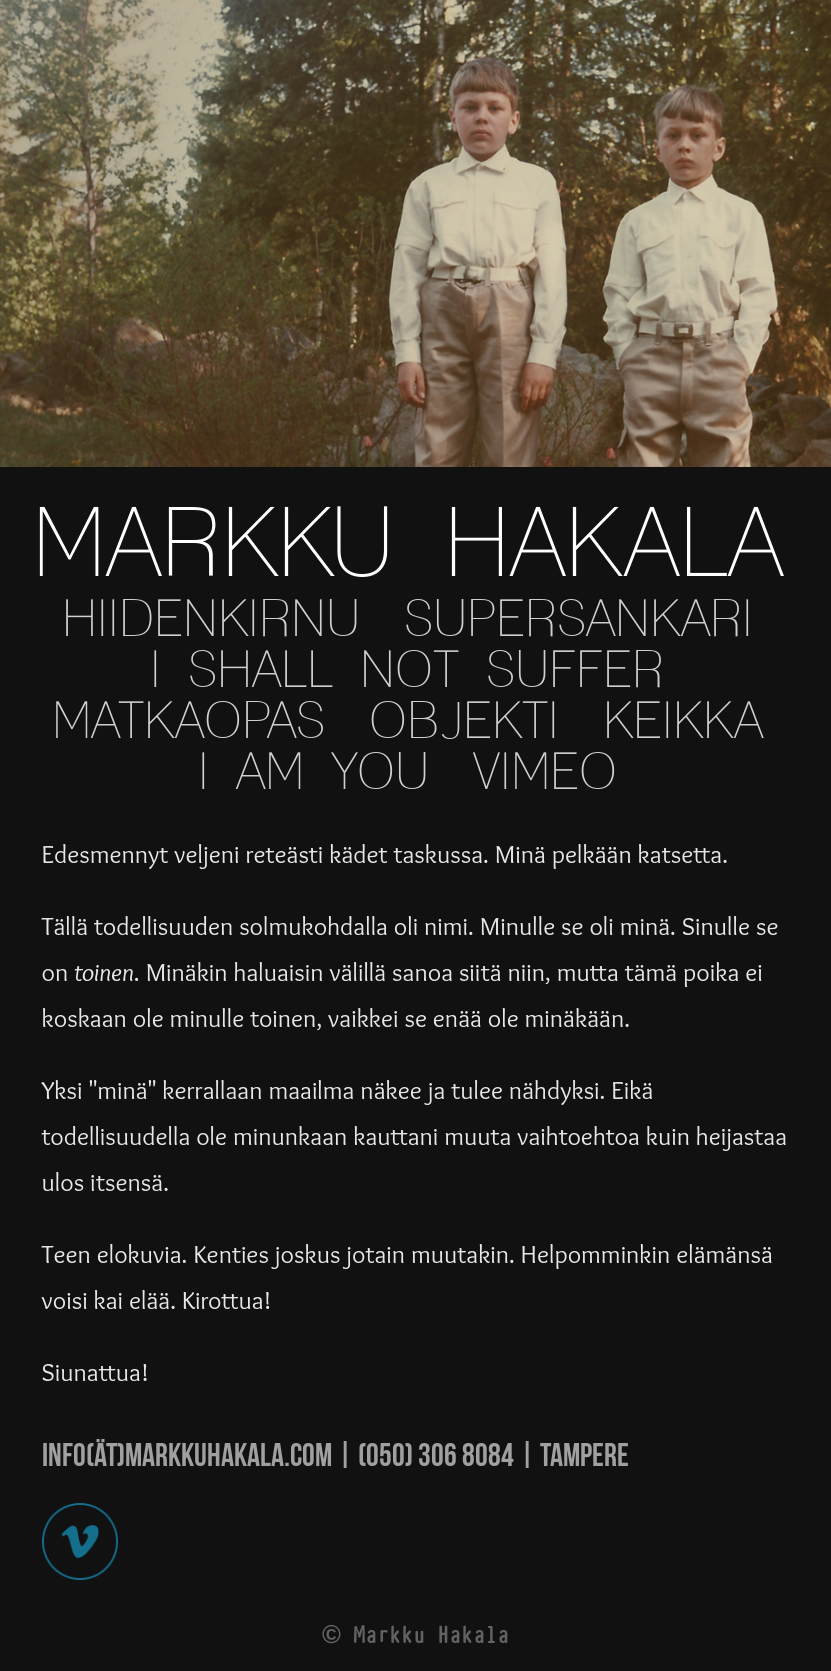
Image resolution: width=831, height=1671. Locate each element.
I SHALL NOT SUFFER (407, 671)
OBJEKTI (464, 722)
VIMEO (545, 773)
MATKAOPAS (188, 722)
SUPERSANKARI (578, 620)
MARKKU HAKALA (407, 547)
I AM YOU (313, 773)
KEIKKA (683, 722)
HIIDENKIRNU (211, 620)
